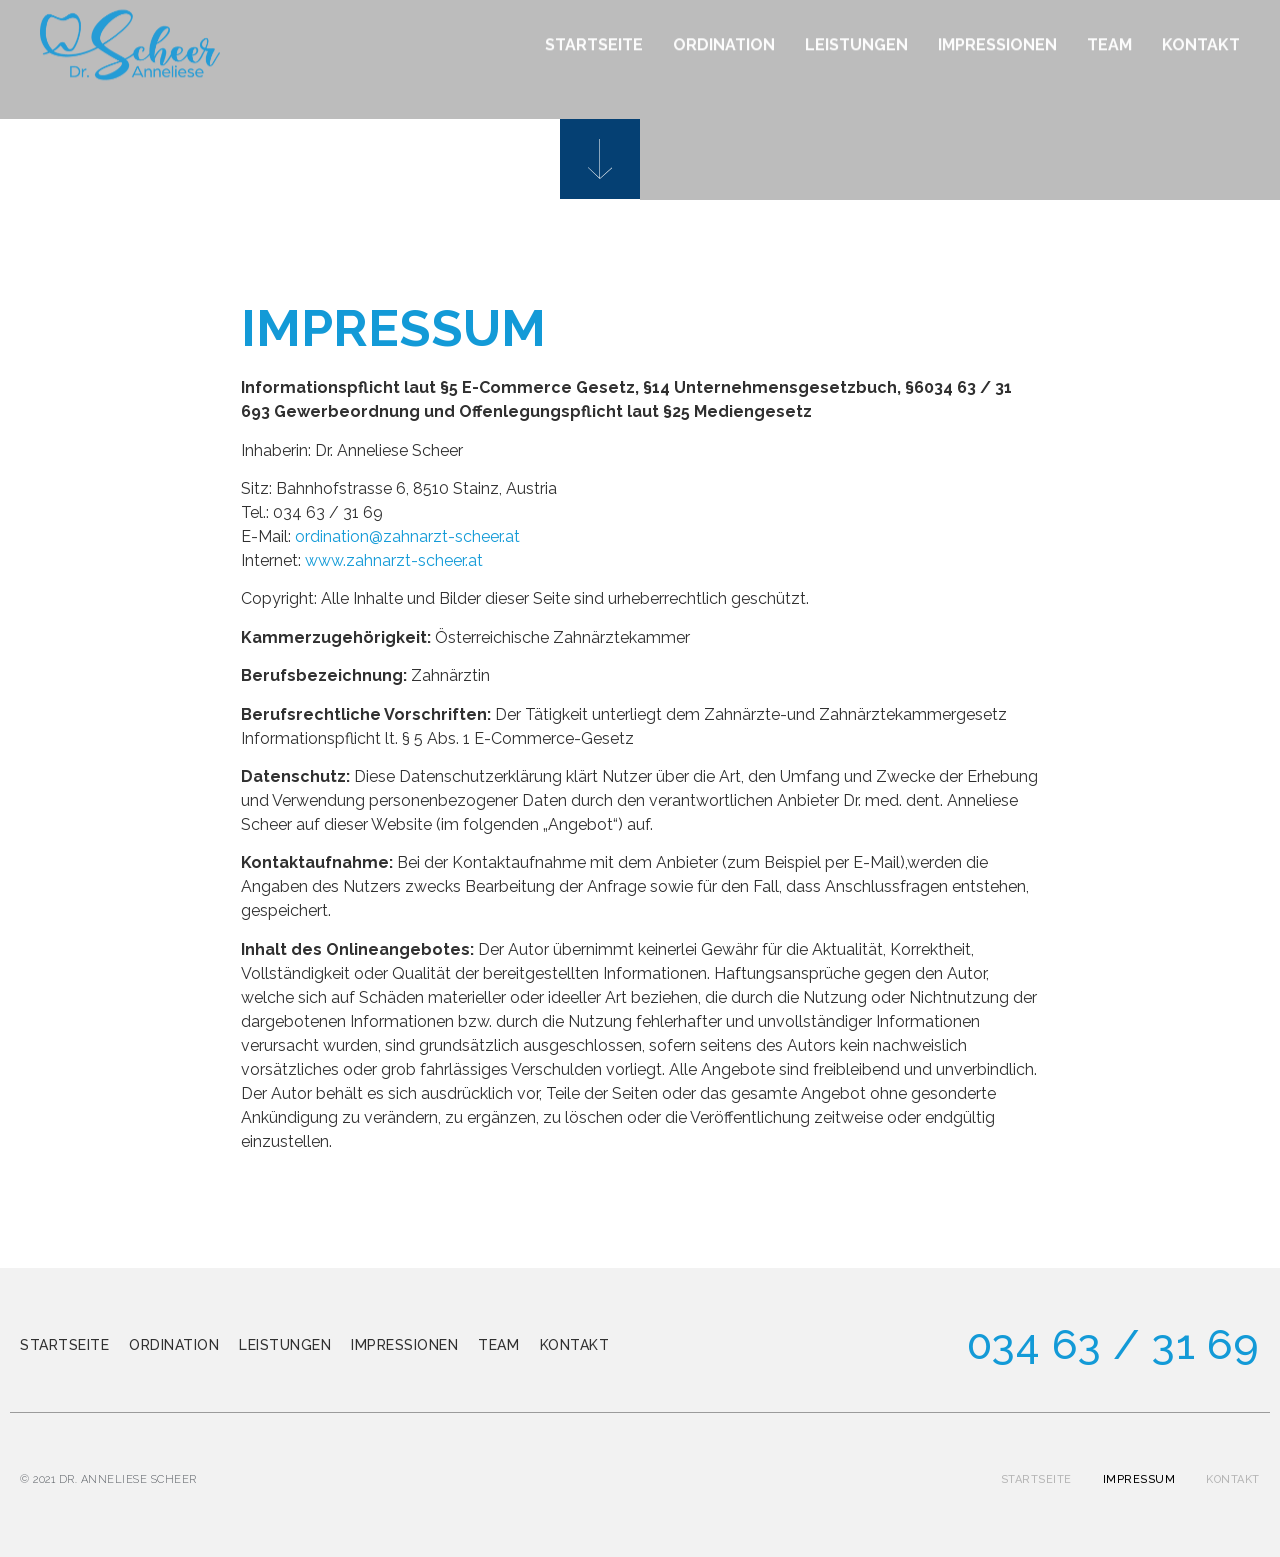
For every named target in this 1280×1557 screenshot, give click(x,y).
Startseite (64, 1345)
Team (498, 1345)
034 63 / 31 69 (1113, 1344)
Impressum (1139, 1479)
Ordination (174, 1345)
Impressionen (404, 1345)
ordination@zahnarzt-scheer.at (407, 536)
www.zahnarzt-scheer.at (394, 560)
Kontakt (575, 1345)
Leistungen (285, 1345)
